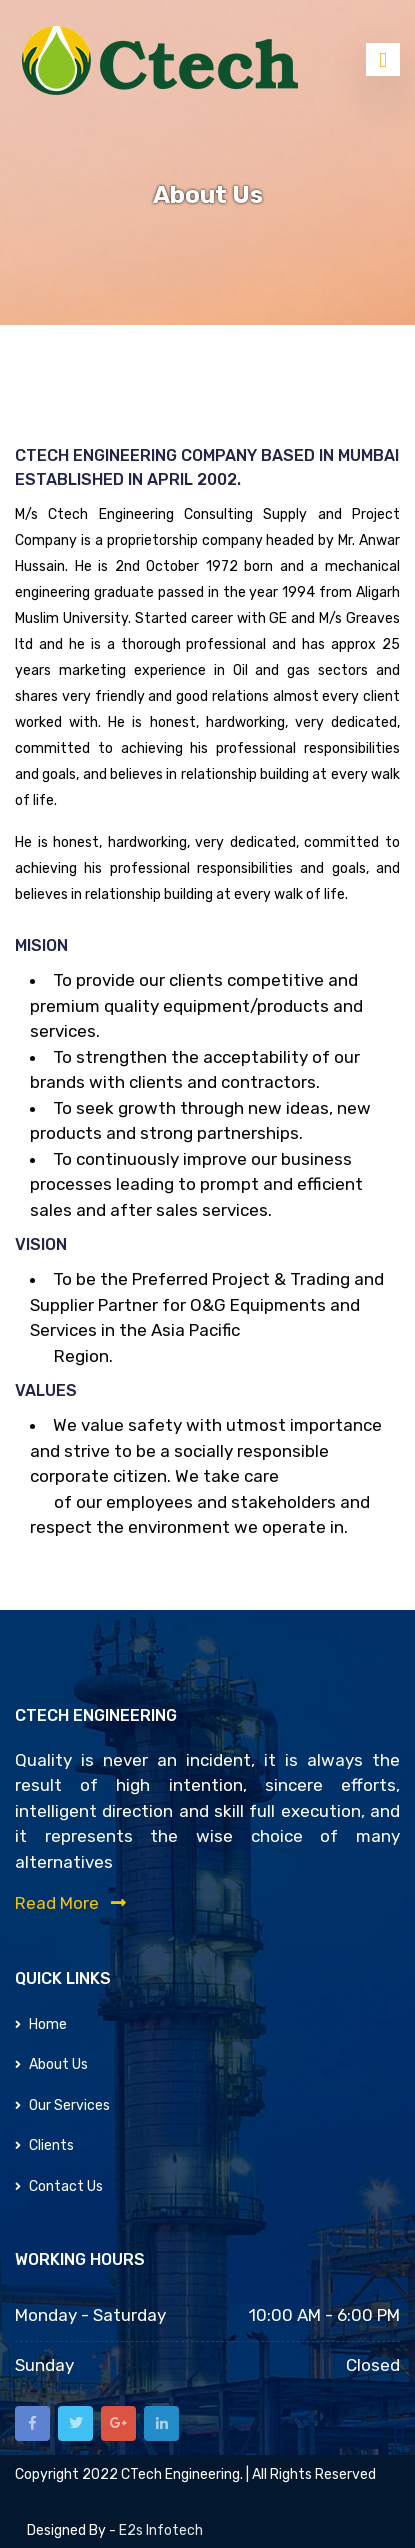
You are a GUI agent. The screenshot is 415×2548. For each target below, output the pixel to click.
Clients (44, 2145)
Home (41, 2024)
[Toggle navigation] (383, 59)
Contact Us (59, 2186)
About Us (51, 2064)
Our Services (62, 2105)
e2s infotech (161, 2530)
